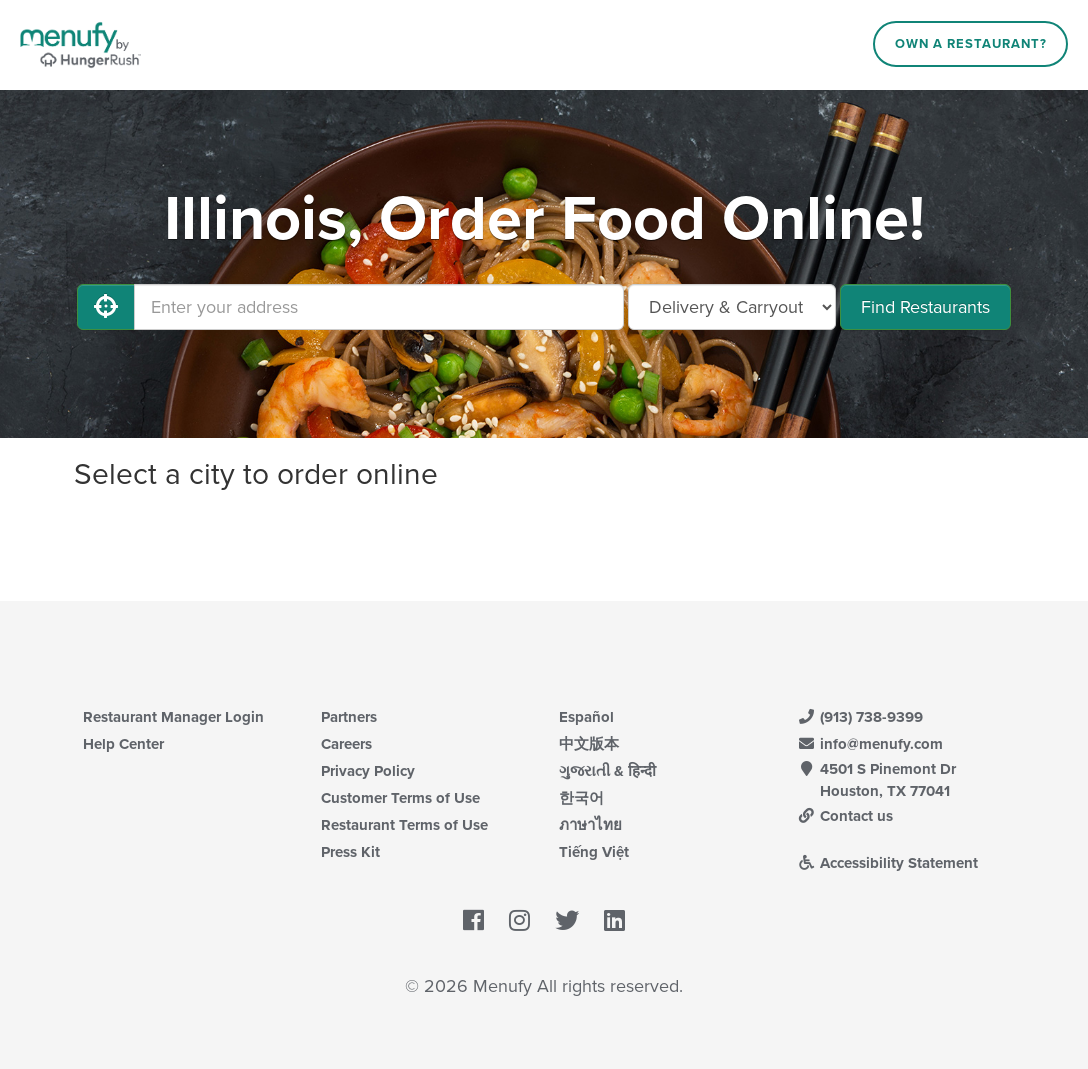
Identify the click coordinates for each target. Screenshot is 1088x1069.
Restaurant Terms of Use (404, 825)
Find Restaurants (925, 307)
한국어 (581, 798)
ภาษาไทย (590, 825)
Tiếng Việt (594, 852)
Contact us (845, 816)
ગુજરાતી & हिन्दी (607, 771)
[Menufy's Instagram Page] (519, 921)
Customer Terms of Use (400, 798)
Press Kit (350, 852)
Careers (346, 744)
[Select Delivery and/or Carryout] (732, 307)
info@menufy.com (870, 744)
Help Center (123, 744)
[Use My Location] (106, 307)
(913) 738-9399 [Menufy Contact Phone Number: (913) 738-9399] (860, 717)
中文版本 (589, 744)
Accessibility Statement (887, 863)
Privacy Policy (368, 771)
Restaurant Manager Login (173, 717)
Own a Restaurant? (971, 44)
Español (586, 717)
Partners (349, 717)
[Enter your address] (379, 307)
